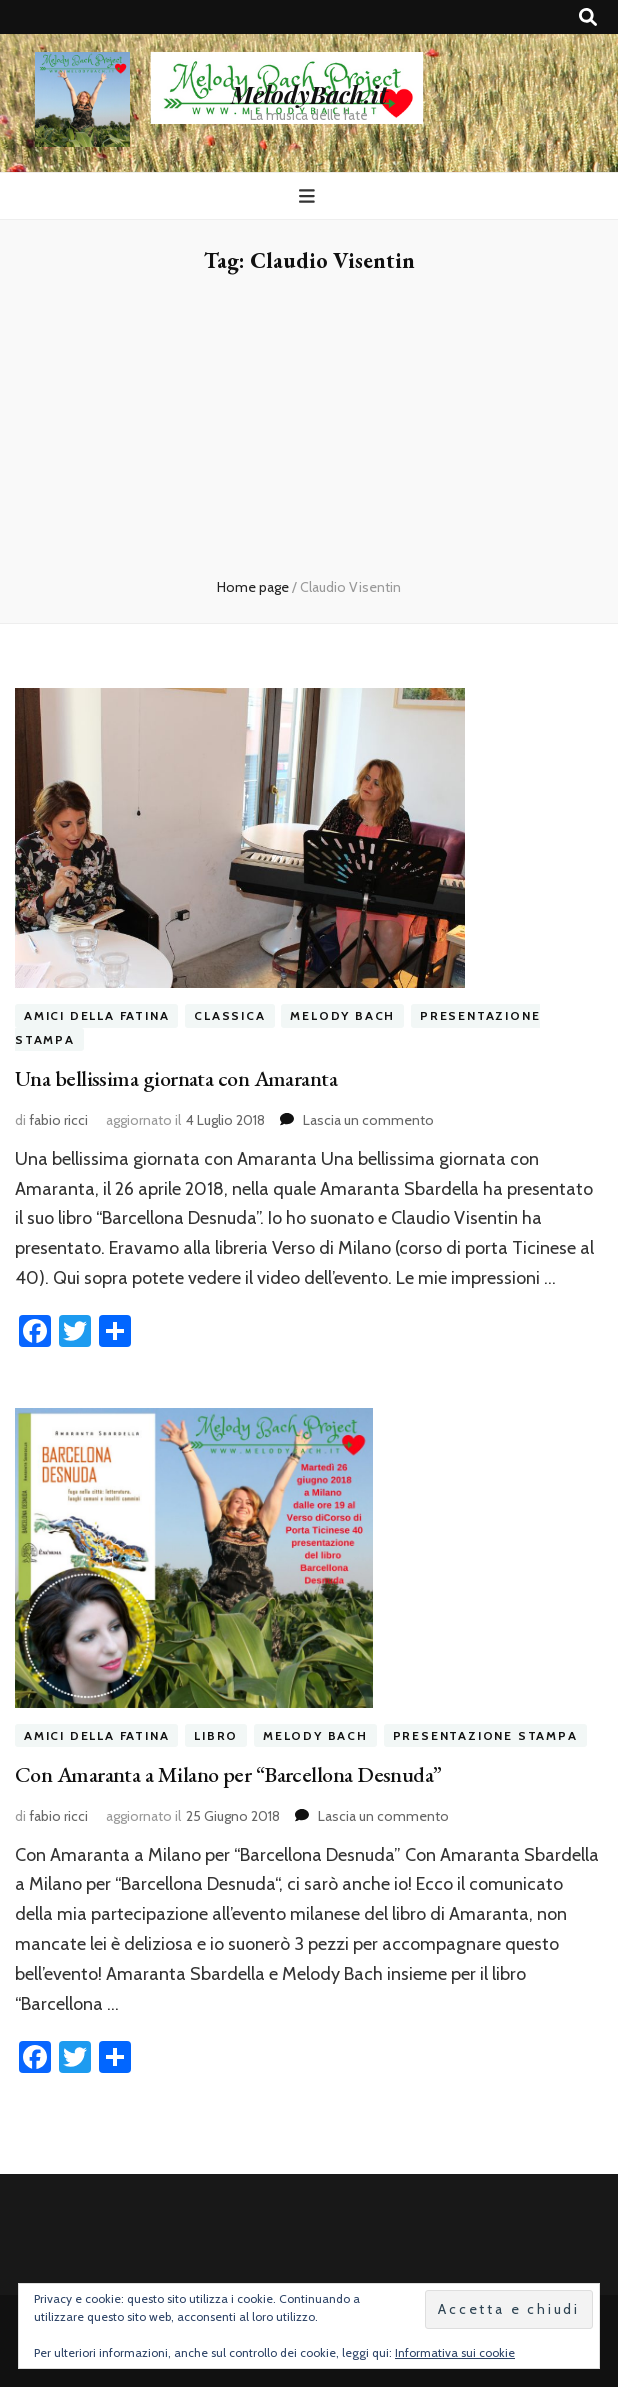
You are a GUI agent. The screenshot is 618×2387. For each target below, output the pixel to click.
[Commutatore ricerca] (588, 17)
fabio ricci (58, 1120)
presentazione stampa (485, 1735)
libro (216, 1735)
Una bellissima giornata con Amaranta (176, 1078)
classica (229, 1015)
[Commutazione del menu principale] (309, 196)
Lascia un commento (368, 1120)
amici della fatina (96, 1015)
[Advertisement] (309, 427)
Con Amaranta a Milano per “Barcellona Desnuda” (228, 1774)
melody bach (342, 1015)
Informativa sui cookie (455, 2352)
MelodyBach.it (309, 94)
